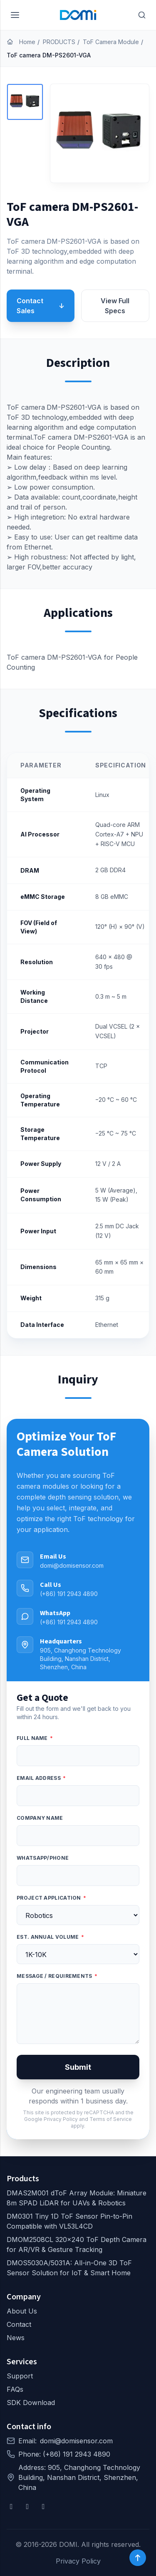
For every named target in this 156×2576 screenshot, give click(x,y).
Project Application (51, 1898)
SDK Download (31, 2402)
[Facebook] (11, 2506)
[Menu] (15, 15)
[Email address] (78, 1795)
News (16, 2337)
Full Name (35, 1738)
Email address (41, 1778)
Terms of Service (110, 2119)
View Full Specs (115, 306)
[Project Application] (78, 1915)
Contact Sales (40, 306)
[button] (25, 102)
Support (20, 2376)
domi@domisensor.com (72, 1565)
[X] (43, 2506)
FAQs (15, 2389)
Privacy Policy (61, 2119)
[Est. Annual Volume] (78, 1954)
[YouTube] (27, 2506)
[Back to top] (137, 2557)
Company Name (40, 1818)
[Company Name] (78, 1835)
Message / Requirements (57, 1976)
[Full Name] (78, 1755)
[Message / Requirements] (78, 2013)
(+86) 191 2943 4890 (69, 1593)
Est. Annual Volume (50, 1937)
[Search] (141, 14)
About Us (22, 2311)
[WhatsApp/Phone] (78, 1875)
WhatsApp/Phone (43, 1858)
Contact (19, 2324)
